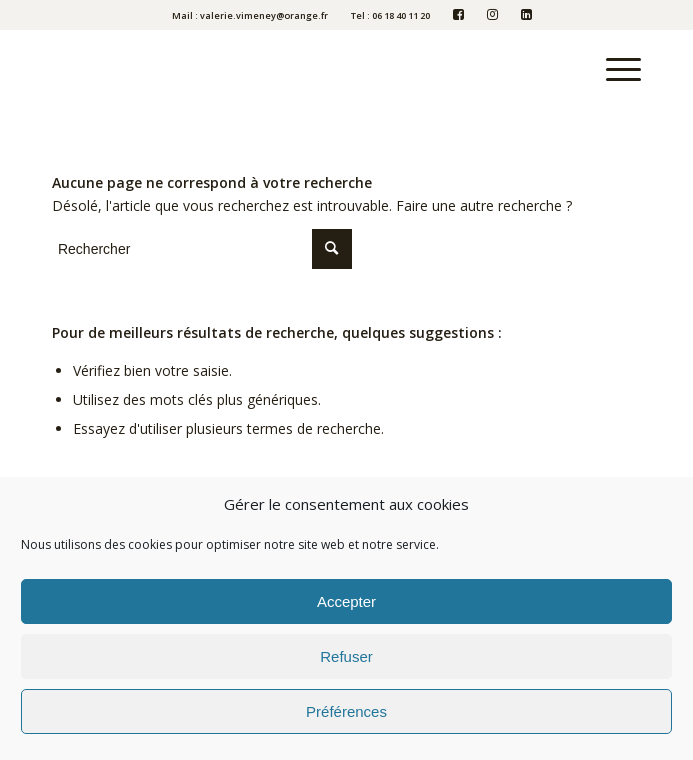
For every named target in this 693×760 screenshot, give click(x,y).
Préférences (346, 711)
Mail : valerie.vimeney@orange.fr (250, 15)
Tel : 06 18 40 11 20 (390, 15)
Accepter (346, 601)
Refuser (346, 656)
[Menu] (613, 69)
